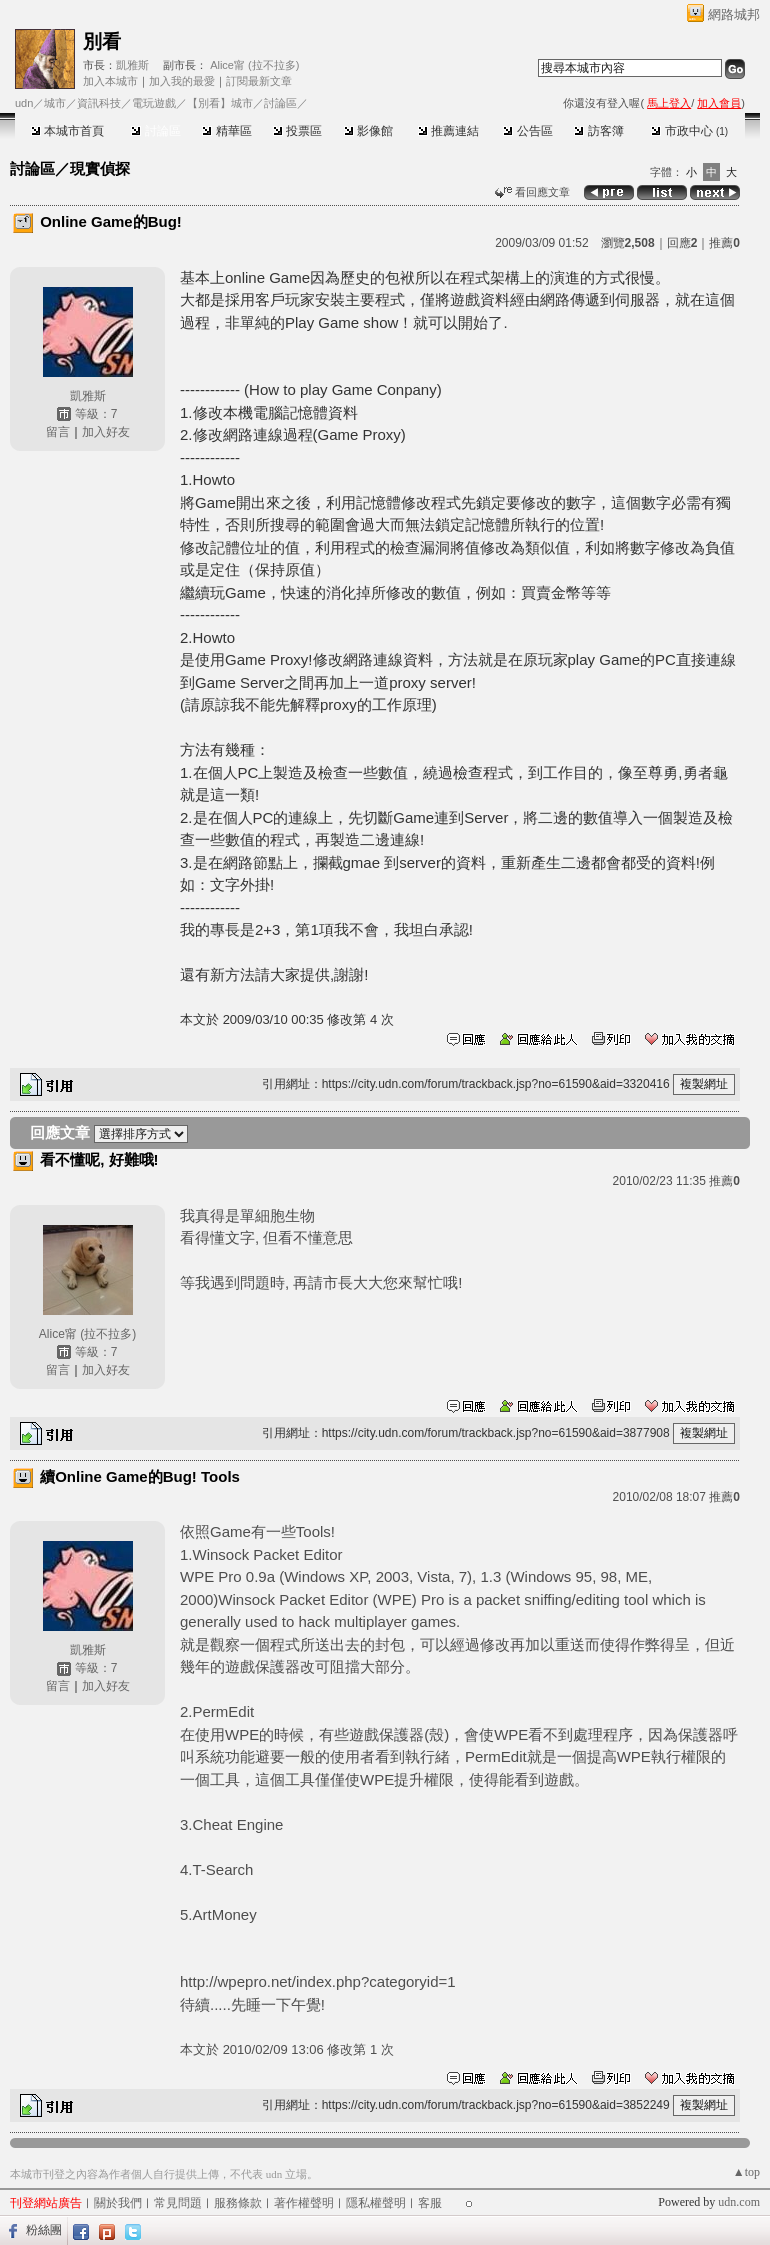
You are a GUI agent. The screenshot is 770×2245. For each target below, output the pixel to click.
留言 (58, 432)
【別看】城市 (220, 103)
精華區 (226, 131)
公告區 (527, 131)
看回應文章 (532, 192)
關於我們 (118, 2203)
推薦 (724, 243)
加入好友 (106, 432)
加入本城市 (110, 81)
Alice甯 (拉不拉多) (254, 65)
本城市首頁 (67, 131)
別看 (102, 41)
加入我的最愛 (182, 81)
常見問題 (178, 2203)
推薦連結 (448, 131)
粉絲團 (44, 2230)
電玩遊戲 (154, 103)
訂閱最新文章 (259, 81)
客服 (430, 2203)
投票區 (297, 131)
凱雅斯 (132, 65)
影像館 (368, 131)
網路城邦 (734, 14)
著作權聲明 (304, 2203)
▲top (746, 2172)
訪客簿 (598, 131)
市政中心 (689, 131)
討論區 (155, 131)
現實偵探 (100, 168)
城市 (55, 103)
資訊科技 (99, 103)
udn (24, 103)
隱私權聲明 (376, 2203)
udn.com (739, 2202)
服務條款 (238, 2203)
